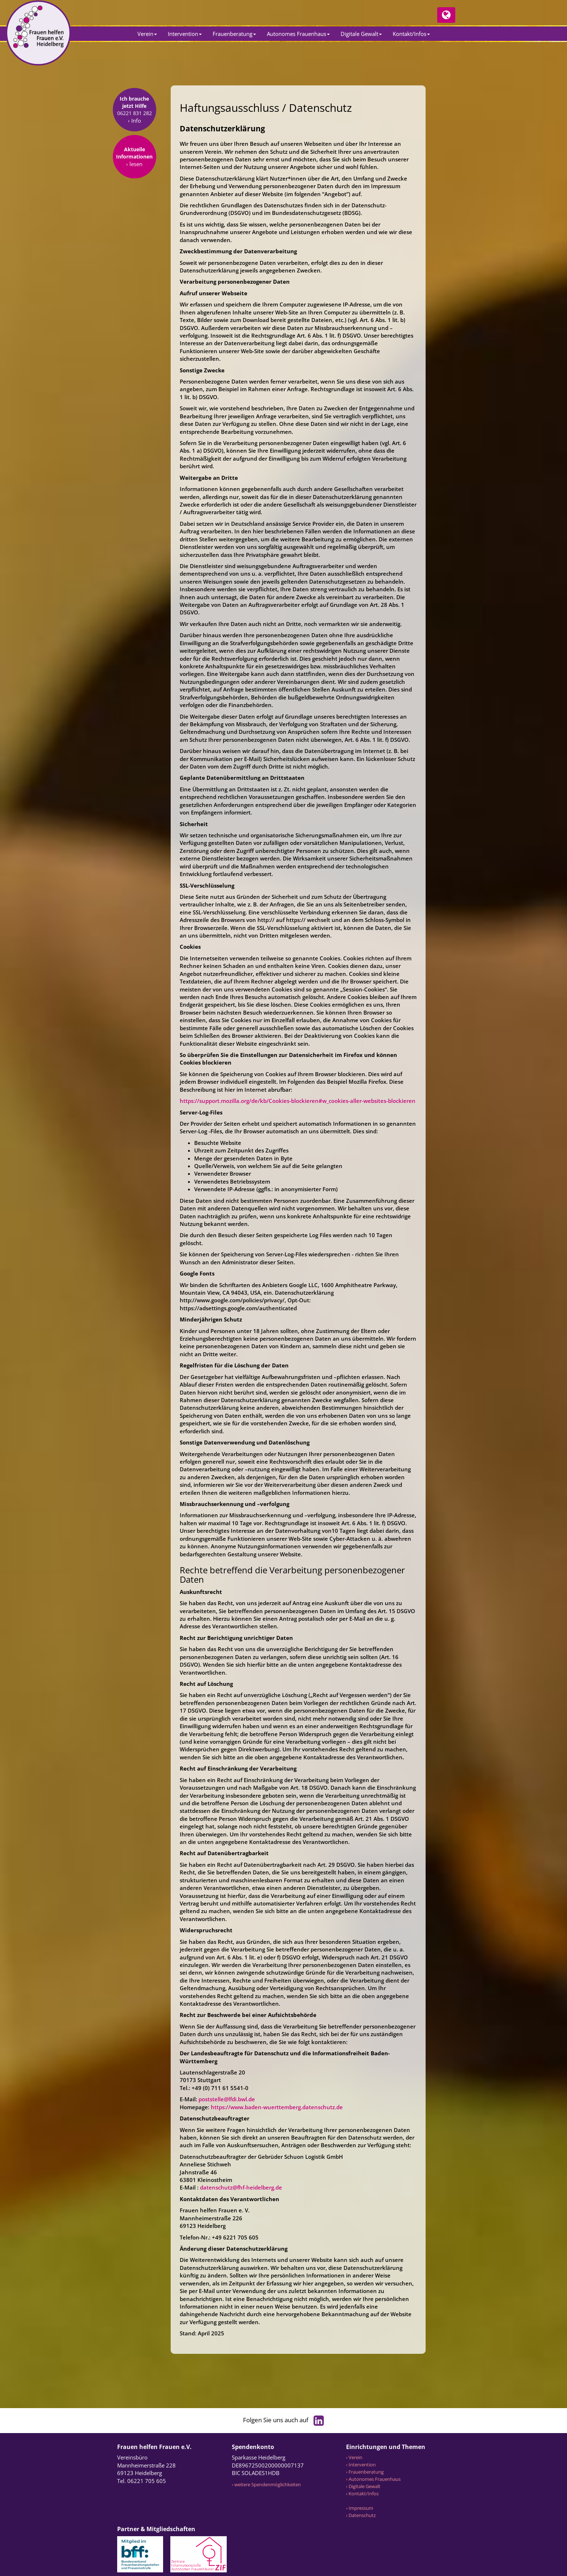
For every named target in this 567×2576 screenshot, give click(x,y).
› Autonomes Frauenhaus (373, 2479)
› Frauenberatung (365, 2472)
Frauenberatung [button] (234, 33)
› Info (134, 128)
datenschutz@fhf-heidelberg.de (241, 2187)
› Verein (354, 2457)
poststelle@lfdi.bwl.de (227, 2099)
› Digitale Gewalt (363, 2486)
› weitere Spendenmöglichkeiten (266, 2484)
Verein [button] (147, 33)
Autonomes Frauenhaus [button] (298, 33)
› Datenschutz (361, 2515)
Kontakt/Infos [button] (411, 33)
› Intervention (361, 2464)
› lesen (134, 172)
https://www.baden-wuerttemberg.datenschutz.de (277, 2107)
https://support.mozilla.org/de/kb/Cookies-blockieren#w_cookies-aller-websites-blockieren (297, 1100)
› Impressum (359, 2508)
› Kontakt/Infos (362, 2493)
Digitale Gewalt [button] (361, 33)
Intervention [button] (185, 33)
